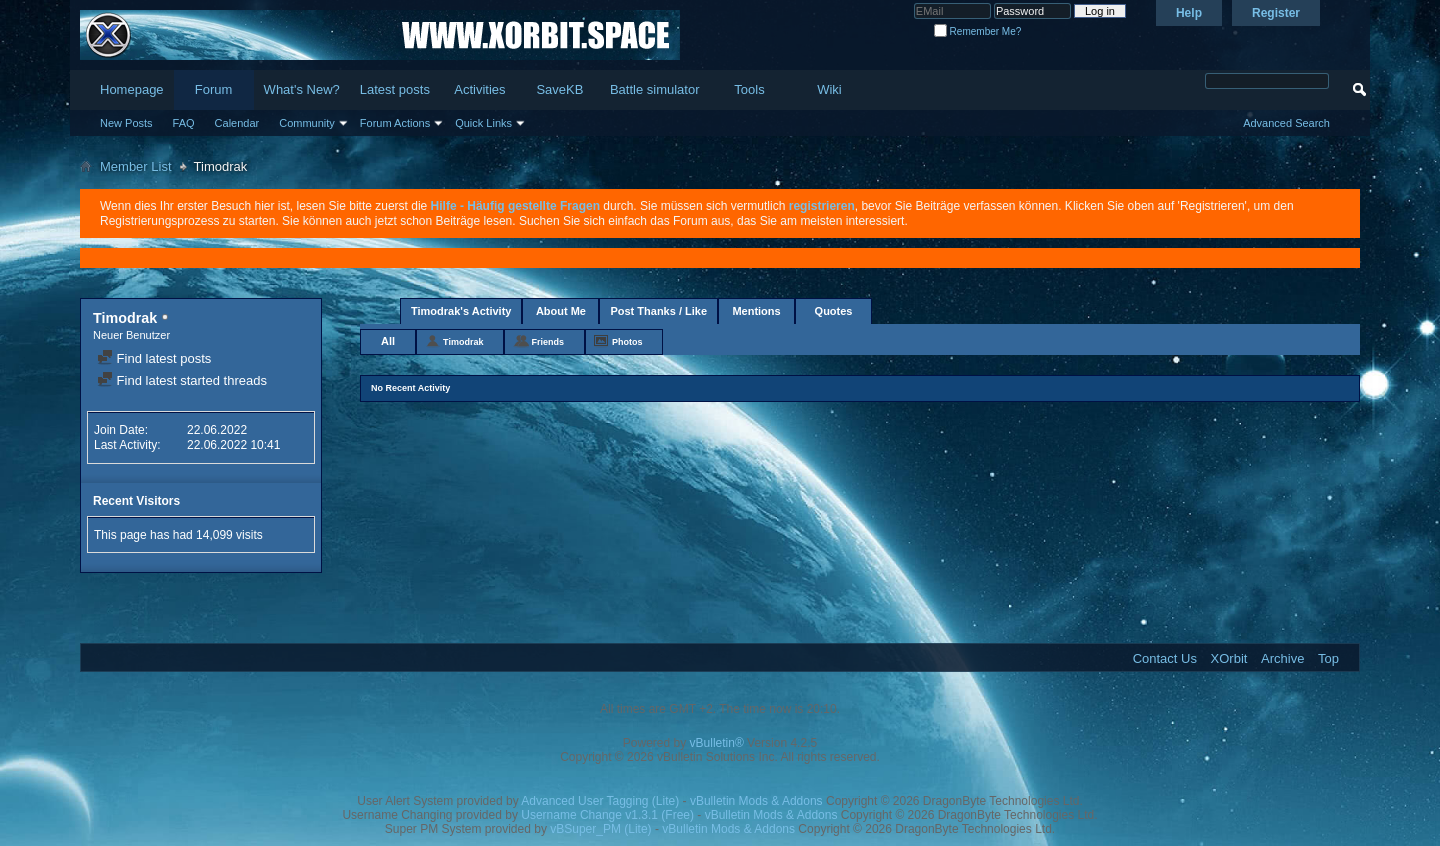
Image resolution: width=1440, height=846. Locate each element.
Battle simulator (655, 89)
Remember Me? (977, 31)
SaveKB (559, 89)
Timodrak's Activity (461, 311)
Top (1328, 658)
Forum (214, 89)
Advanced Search (1286, 123)
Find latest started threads (182, 380)
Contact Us (1165, 658)
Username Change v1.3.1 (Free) (607, 815)
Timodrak (463, 342)
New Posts (126, 123)
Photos (627, 342)
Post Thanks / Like (658, 311)
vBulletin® (717, 743)
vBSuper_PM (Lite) (600, 829)
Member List (136, 166)
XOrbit (1229, 658)
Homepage (132, 89)
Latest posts (395, 89)
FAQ (184, 123)
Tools (749, 89)
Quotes (834, 311)
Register (1276, 13)
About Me (561, 311)
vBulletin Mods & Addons (756, 801)
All (388, 341)
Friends (547, 342)
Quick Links (483, 123)
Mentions (756, 311)
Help (1189, 13)
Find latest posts (154, 358)
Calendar (237, 123)
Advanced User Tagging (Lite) (600, 801)
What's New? (302, 89)
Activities (479, 89)
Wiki (829, 89)
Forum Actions (395, 123)
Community (307, 123)
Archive (1282, 658)
